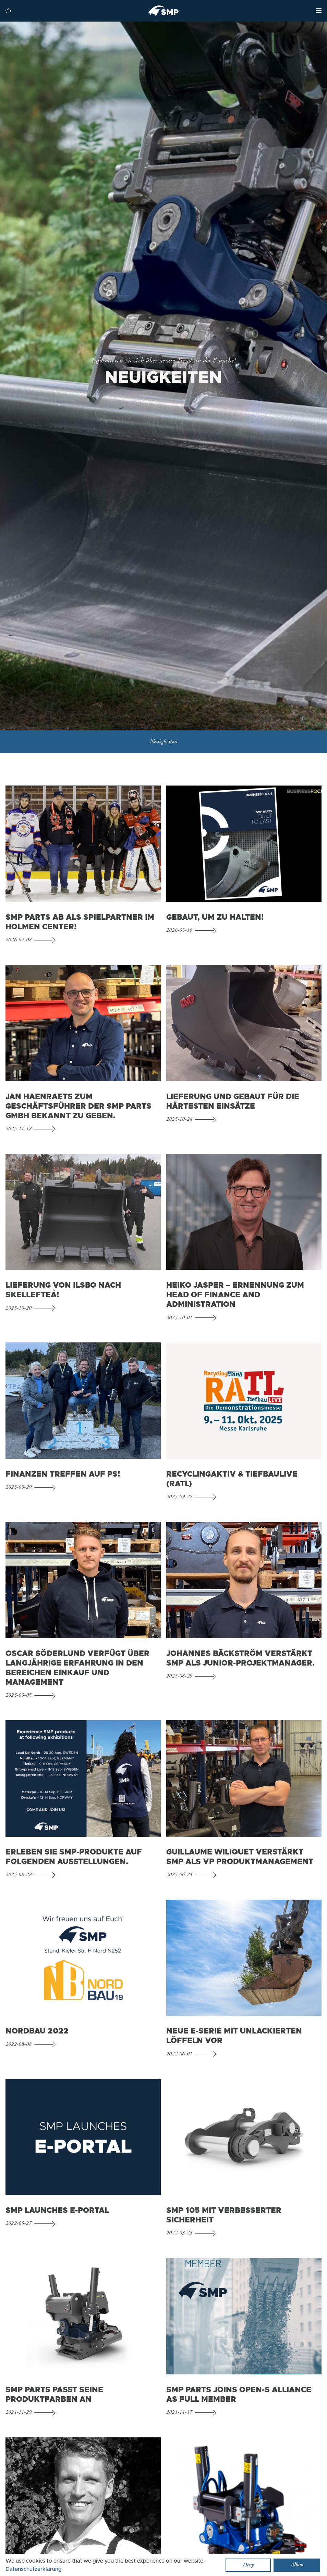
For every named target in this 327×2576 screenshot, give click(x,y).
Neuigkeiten (163, 743)
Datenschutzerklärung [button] (33, 2569)
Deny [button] (248, 2565)
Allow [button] (297, 2565)
